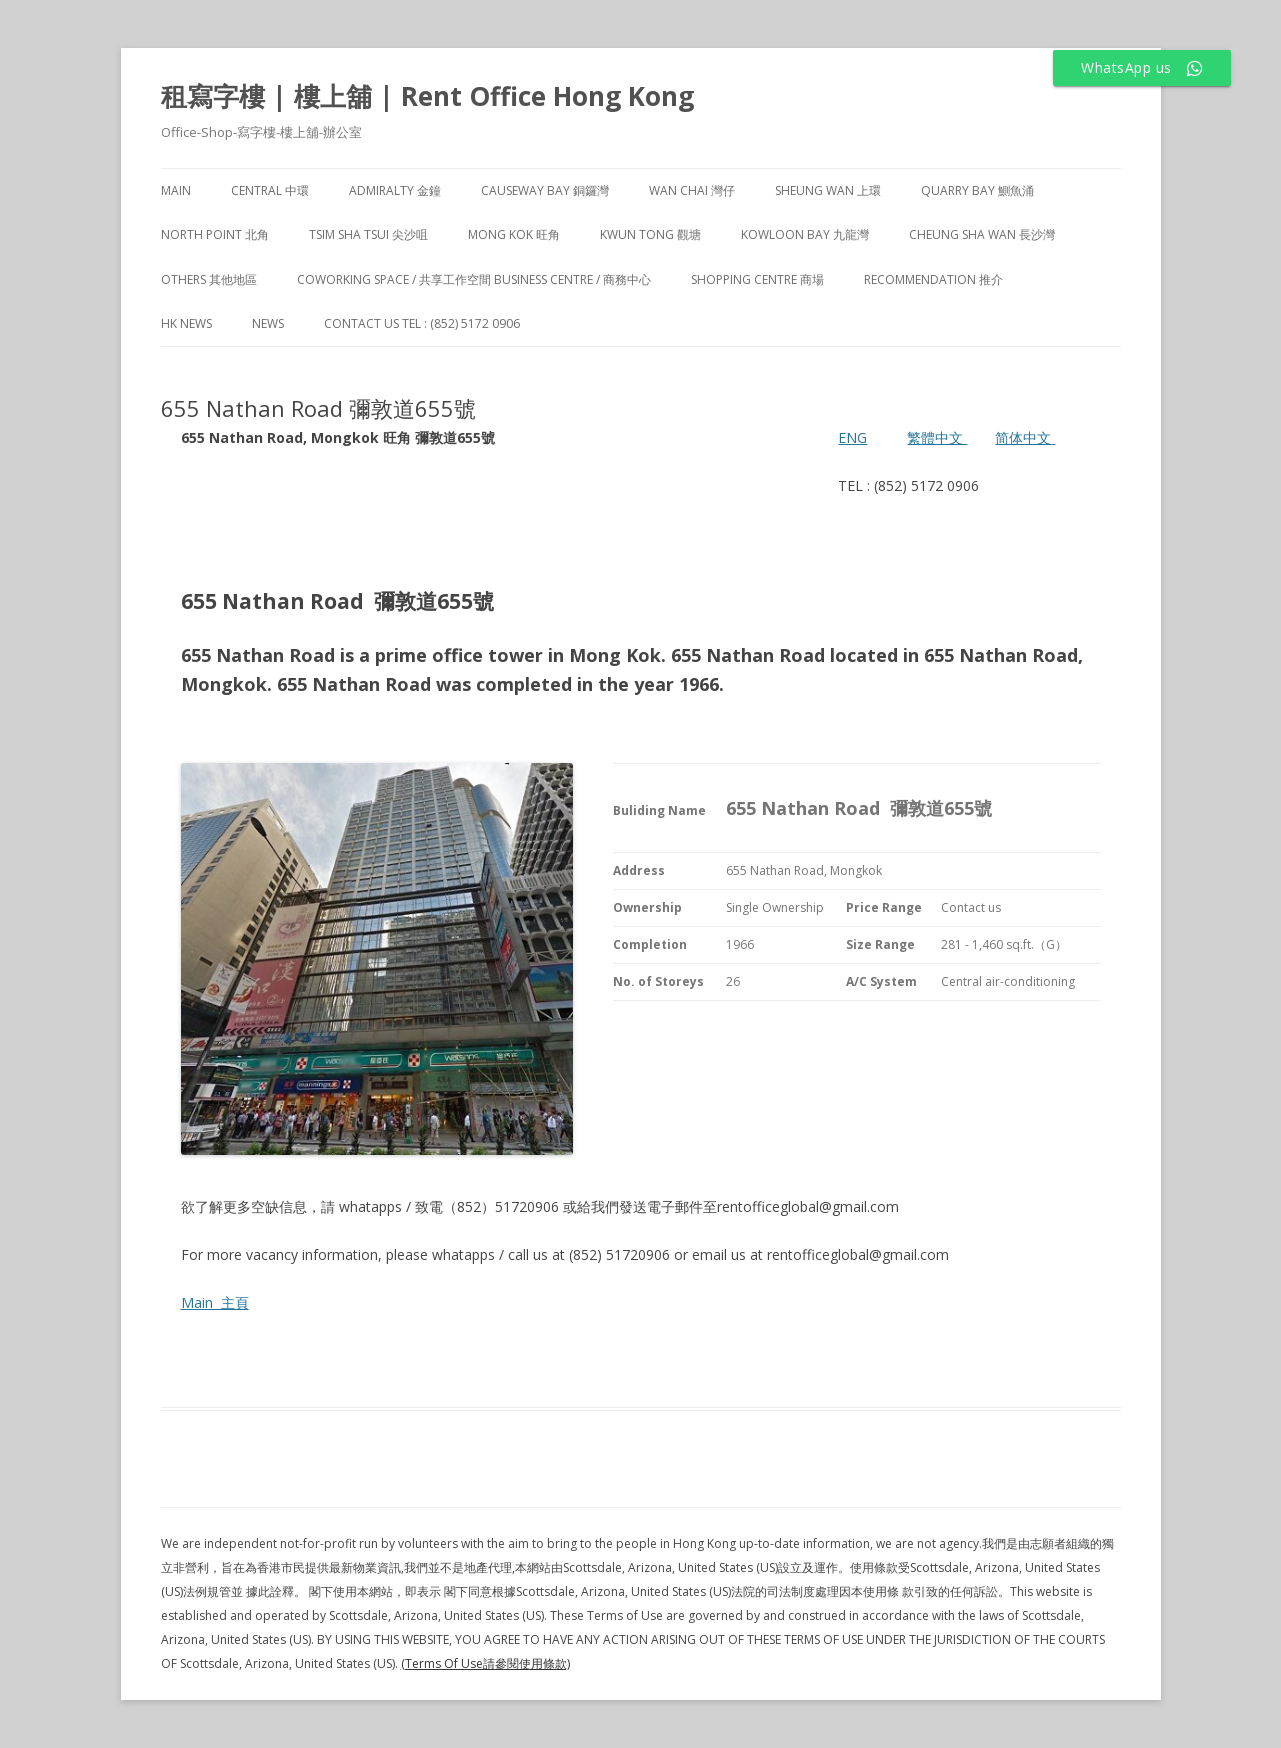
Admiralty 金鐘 (395, 190)
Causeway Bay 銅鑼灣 (545, 190)
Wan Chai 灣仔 (692, 190)
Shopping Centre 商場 (757, 279)
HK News (186, 323)
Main (176, 190)
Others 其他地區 (209, 279)
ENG (852, 437)
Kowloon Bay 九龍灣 (805, 234)
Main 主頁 (215, 1302)
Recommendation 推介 (933, 279)
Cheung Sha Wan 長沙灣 (982, 234)
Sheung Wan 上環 (828, 190)
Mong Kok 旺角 (514, 234)
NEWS (268, 323)
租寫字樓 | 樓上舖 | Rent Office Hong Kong (427, 96)
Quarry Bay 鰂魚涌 (977, 190)
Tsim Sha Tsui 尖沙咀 (368, 234)
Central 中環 (270, 190)
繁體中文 (937, 437)
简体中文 (1023, 437)
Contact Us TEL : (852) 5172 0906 (422, 323)
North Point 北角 (215, 234)
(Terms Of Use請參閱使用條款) (485, 1663)
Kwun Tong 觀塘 (650, 234)
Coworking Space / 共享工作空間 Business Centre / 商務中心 (474, 279)
